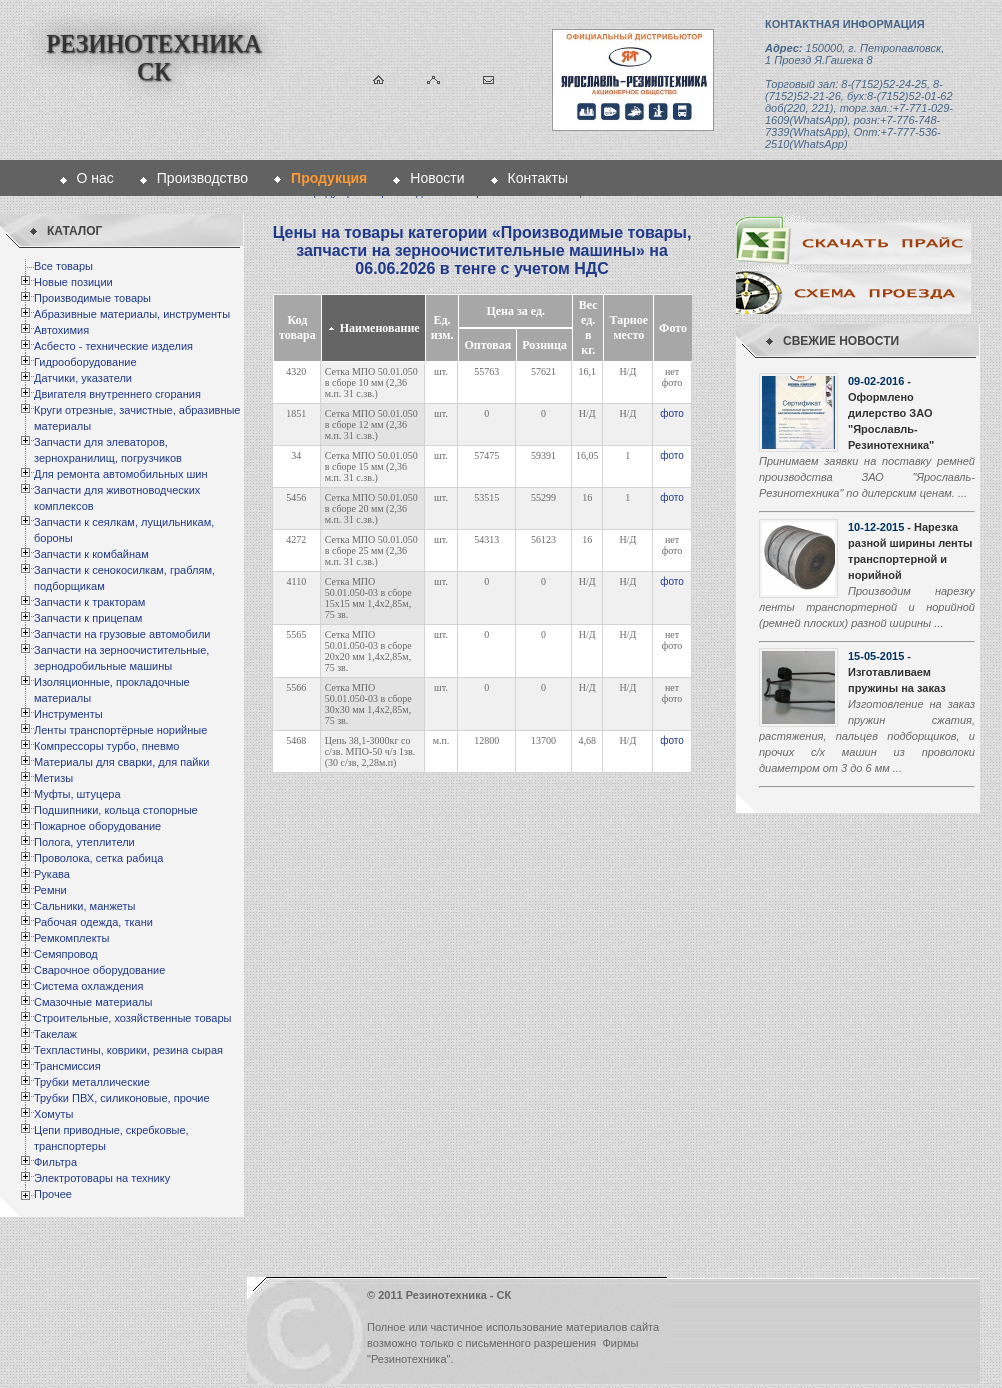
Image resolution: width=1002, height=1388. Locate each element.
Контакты (538, 178)
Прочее (53, 1194)
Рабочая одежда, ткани (93, 922)
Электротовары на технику (102, 1178)
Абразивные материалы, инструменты (132, 314)
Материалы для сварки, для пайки (121, 762)
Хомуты (53, 1114)
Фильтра (55, 1162)
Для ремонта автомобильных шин (121, 474)
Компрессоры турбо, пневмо (106, 746)
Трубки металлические (92, 1082)
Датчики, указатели (83, 378)
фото (672, 413)
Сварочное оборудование (99, 970)
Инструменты (68, 714)
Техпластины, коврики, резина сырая (128, 1050)
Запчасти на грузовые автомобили (122, 634)
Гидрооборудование (85, 362)
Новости (437, 178)
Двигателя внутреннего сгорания (117, 394)
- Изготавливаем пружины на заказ (897, 672)
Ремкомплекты (72, 938)
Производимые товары (92, 298)
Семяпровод (66, 954)
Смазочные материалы (93, 1002)
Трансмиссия (67, 1066)
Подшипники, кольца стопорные (116, 810)
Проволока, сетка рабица (98, 858)
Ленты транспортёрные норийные (120, 730)
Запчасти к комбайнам (91, 554)
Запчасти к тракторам (89, 602)
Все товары (63, 266)
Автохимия (61, 330)
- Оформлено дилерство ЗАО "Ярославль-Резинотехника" (891, 413)
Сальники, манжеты (84, 906)
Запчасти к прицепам (88, 618)
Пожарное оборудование (97, 826)
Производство (202, 178)
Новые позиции (73, 282)
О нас (95, 178)
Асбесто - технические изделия (113, 346)
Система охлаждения (88, 986)
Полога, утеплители (84, 842)
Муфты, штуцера (77, 794)
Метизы (53, 778)
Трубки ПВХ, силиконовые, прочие (122, 1098)
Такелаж (55, 1034)
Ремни (50, 890)
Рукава (52, 874)
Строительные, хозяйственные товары (132, 1018)
